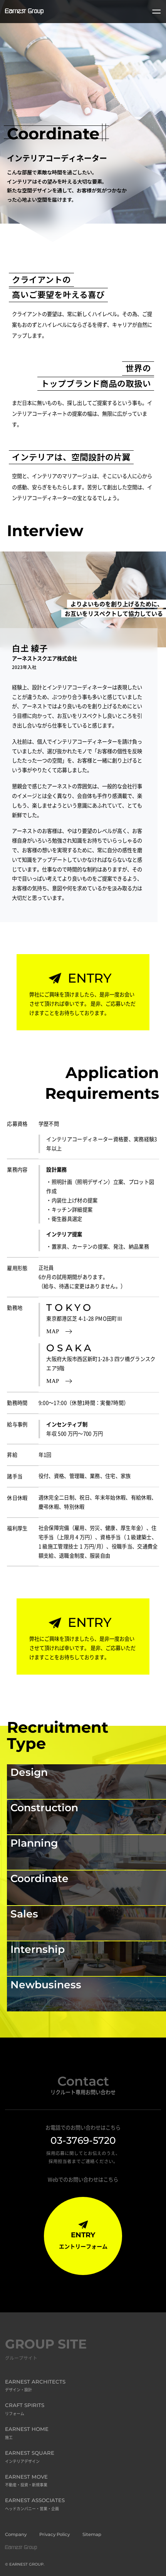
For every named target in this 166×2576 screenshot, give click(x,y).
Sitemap (91, 2534)
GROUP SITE (46, 2350)
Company (16, 2534)
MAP (59, 1331)
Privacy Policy (54, 2534)
